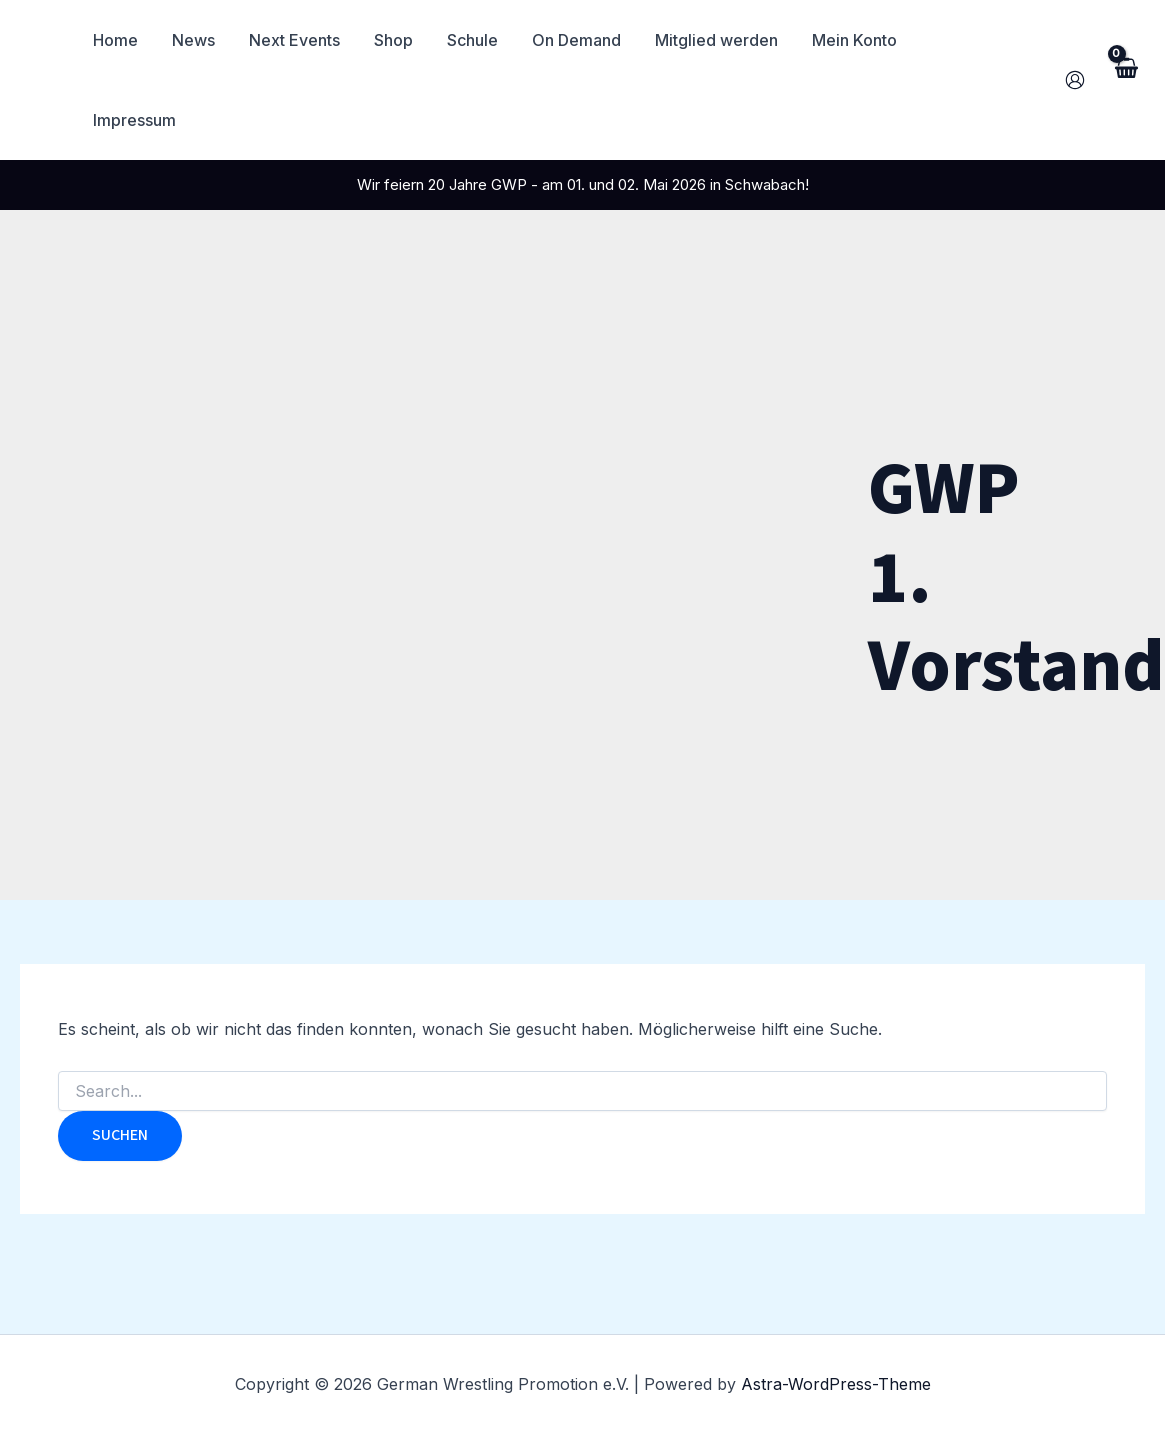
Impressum (967, 40)
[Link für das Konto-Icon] (1075, 40)
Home (126, 40)
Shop (398, 40)
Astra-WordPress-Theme (836, 1384)
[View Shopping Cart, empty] (1125, 39)
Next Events (301, 40)
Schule (475, 40)
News (202, 40)
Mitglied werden (715, 40)
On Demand (577, 40)
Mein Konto (851, 40)
